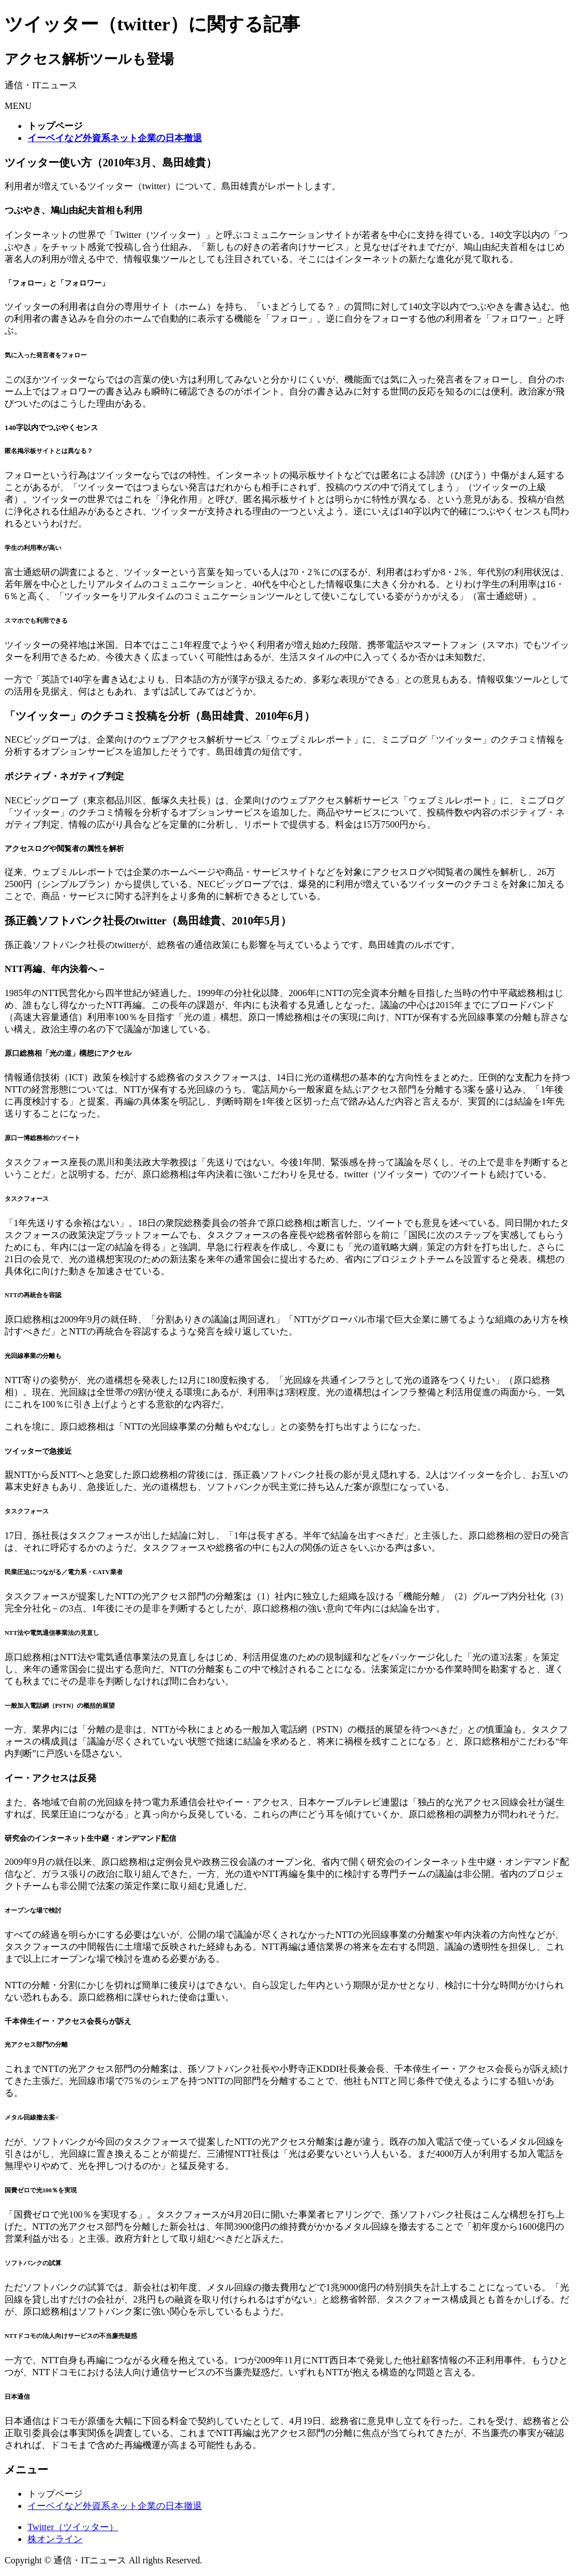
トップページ (55, 2494)
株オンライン (55, 2539)
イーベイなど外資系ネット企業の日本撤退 (115, 2506)
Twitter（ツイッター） (73, 2527)
